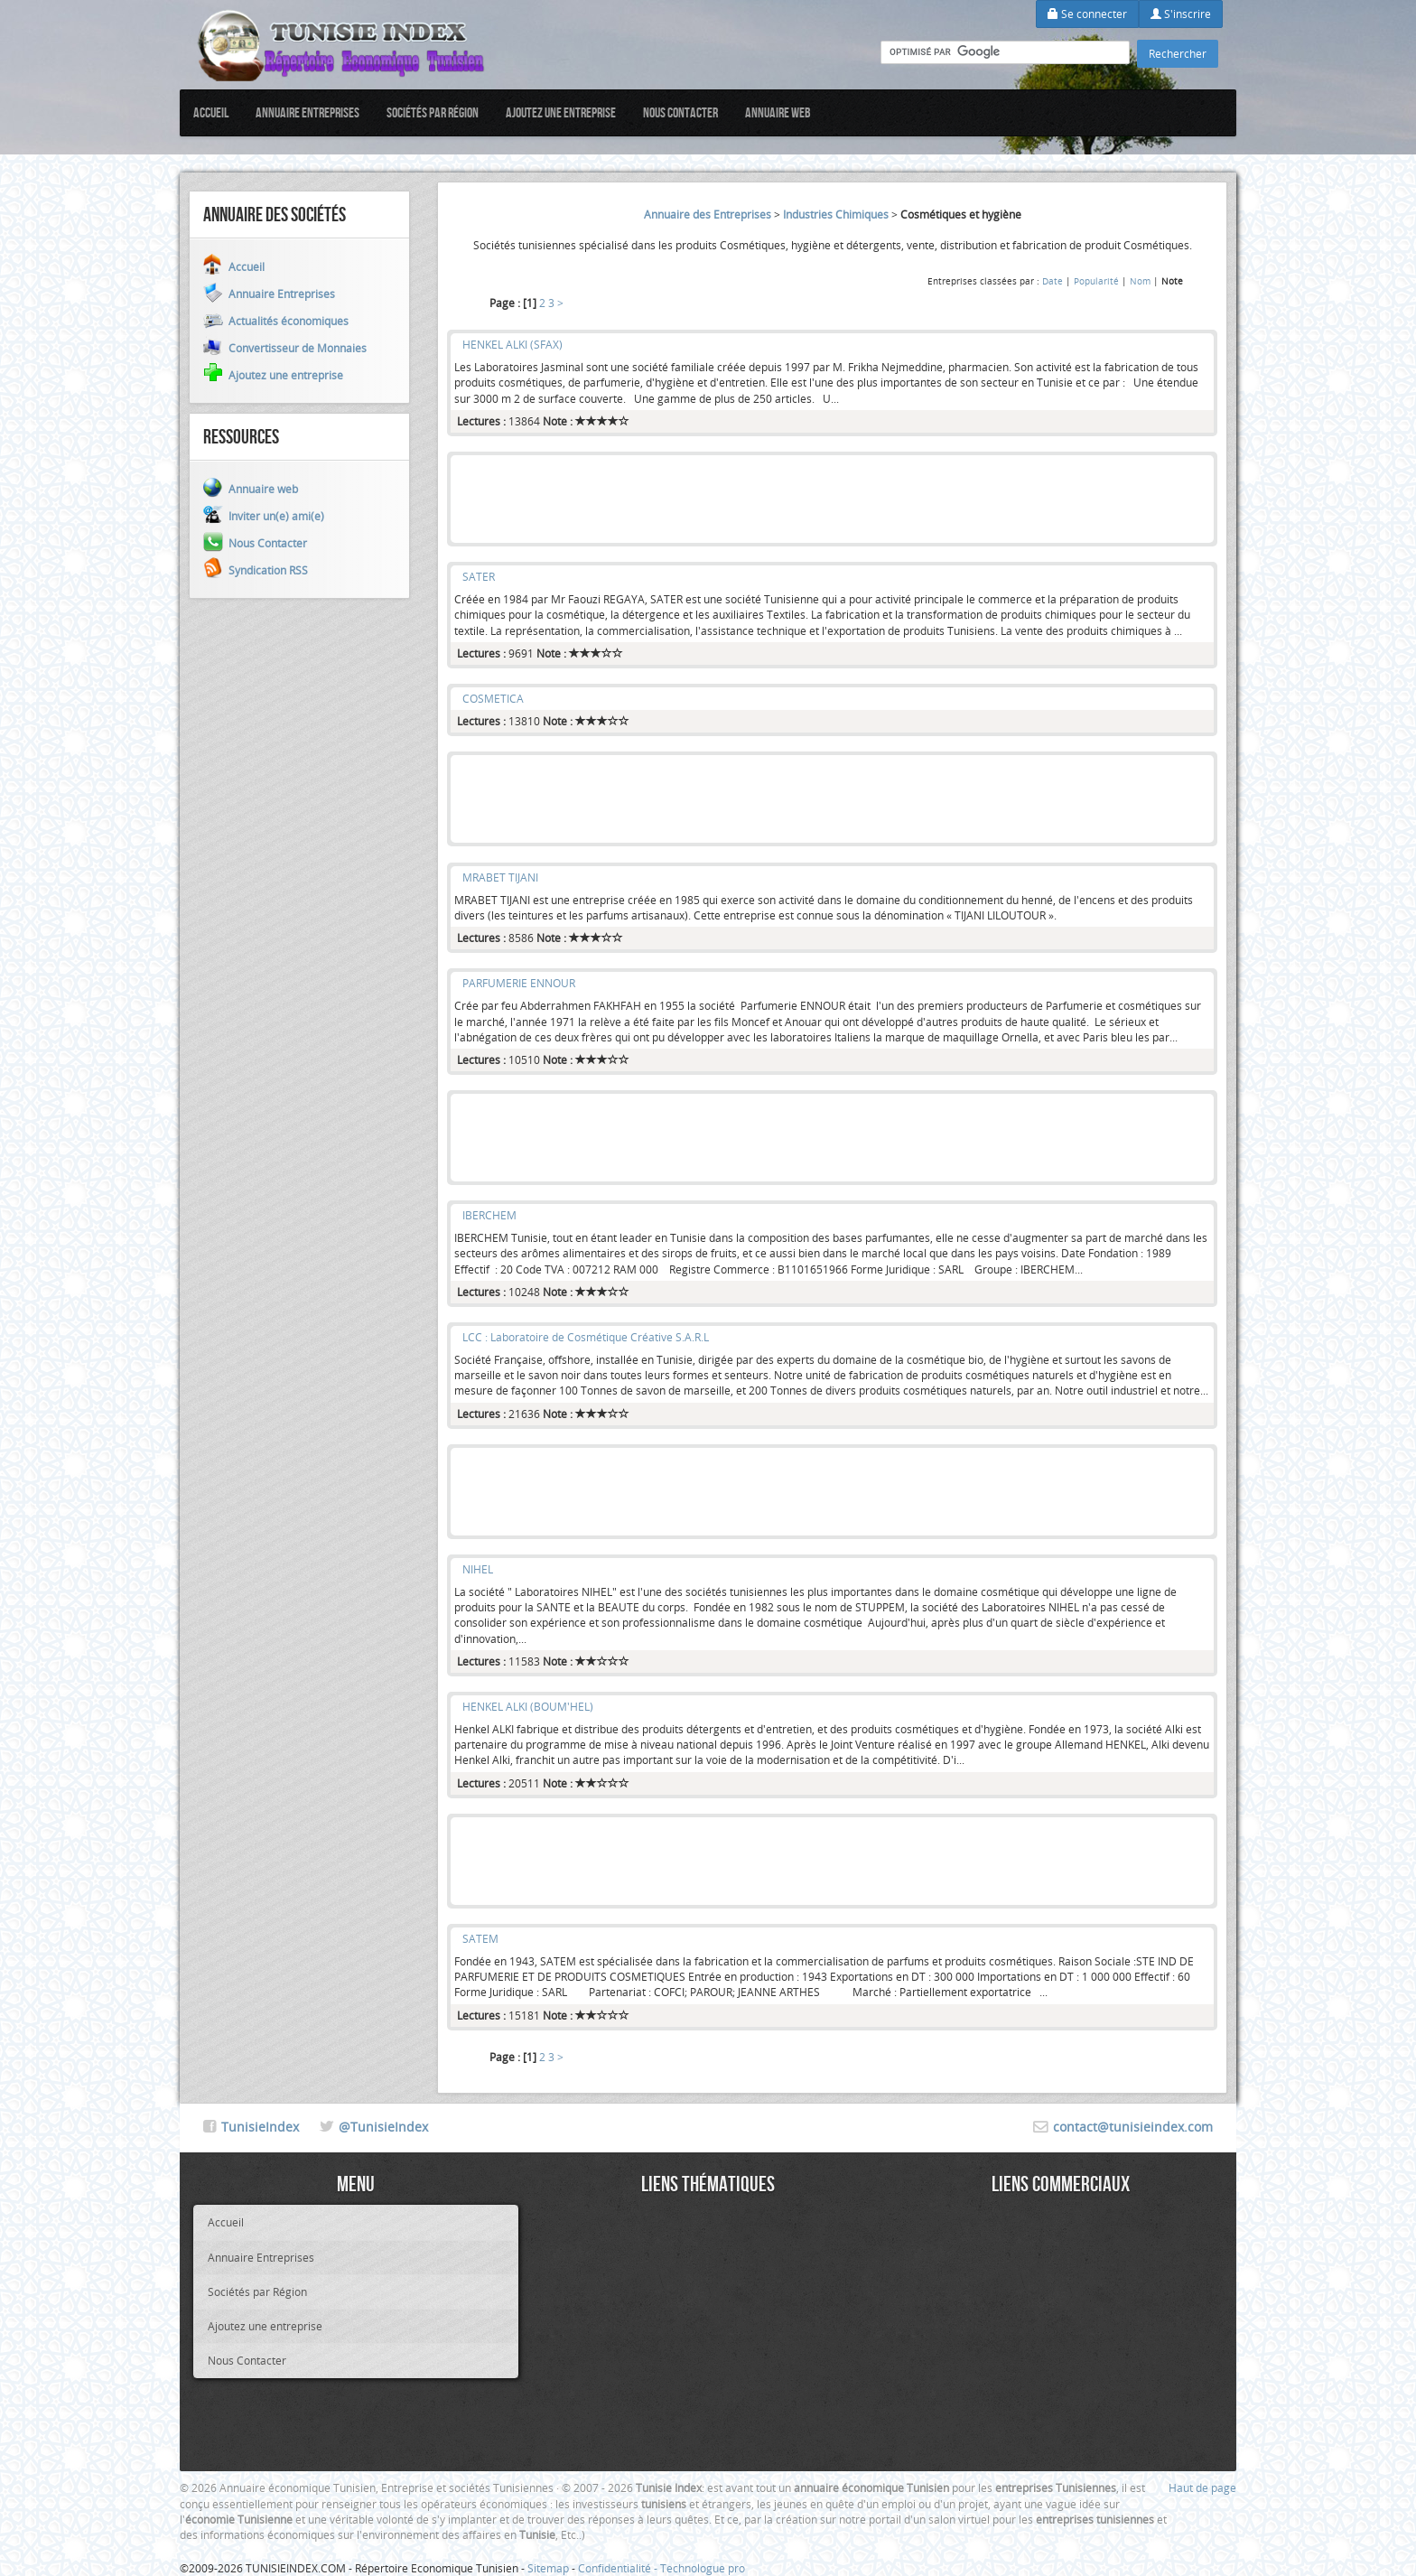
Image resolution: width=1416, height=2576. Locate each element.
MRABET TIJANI (500, 877)
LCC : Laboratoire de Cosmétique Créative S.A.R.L (585, 1337)
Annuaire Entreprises (307, 112)
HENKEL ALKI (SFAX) (512, 344)
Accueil (210, 112)
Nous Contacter (680, 112)
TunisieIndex (260, 2126)
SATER (478, 576)
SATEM (480, 1938)
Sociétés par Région (433, 112)
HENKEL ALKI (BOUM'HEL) (527, 1706)
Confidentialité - (619, 2568)
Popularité (1096, 281)
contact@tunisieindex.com (1133, 2126)
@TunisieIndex (383, 2126)
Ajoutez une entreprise (561, 112)
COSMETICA (493, 698)
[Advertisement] (832, 499)
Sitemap (548, 2568)
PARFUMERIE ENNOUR (518, 982)
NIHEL (477, 1569)
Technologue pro (702, 2568)
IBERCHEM (489, 1215)
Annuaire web (778, 112)
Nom (1140, 281)
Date (1052, 281)
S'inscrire (1180, 13)
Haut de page (1202, 2487)
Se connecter (1087, 13)
